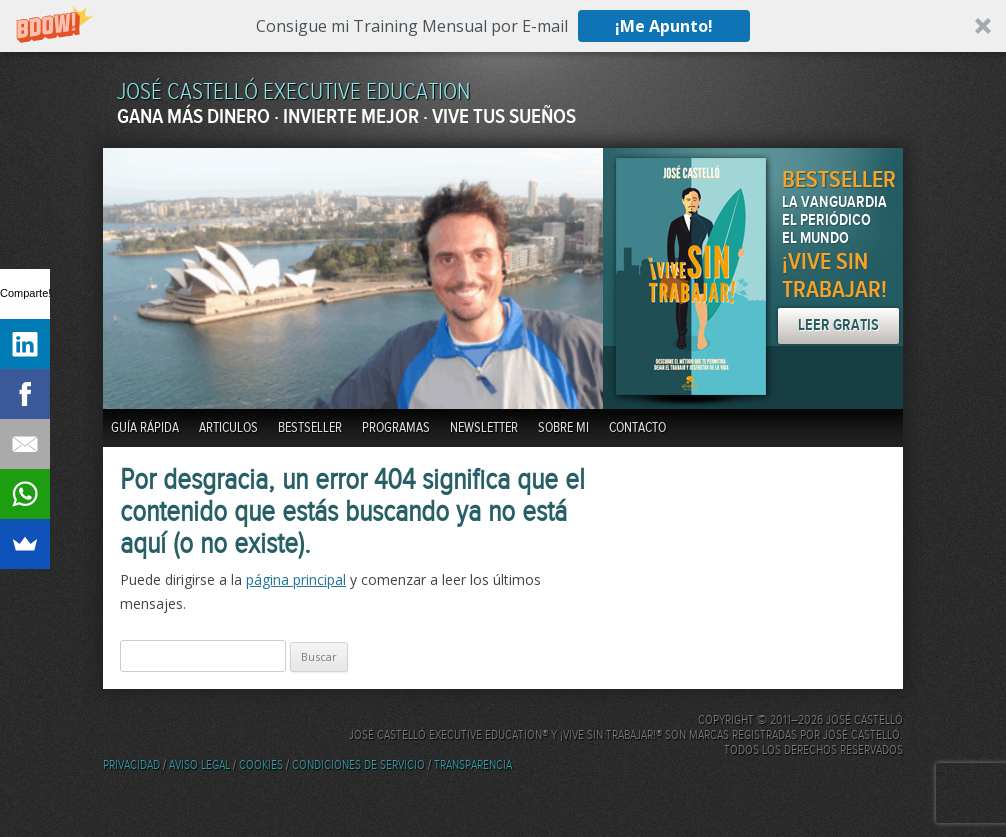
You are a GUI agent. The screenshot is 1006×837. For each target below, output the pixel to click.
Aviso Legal (199, 765)
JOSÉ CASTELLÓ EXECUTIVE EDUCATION (293, 92)
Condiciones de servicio (358, 765)
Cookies (261, 765)
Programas (396, 428)
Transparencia (473, 765)
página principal (296, 579)
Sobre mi (563, 428)
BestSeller (310, 428)
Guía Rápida (145, 428)
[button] (503, 26)
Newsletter (484, 428)
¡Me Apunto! (664, 26)
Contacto (637, 428)
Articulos (228, 428)
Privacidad (131, 765)
